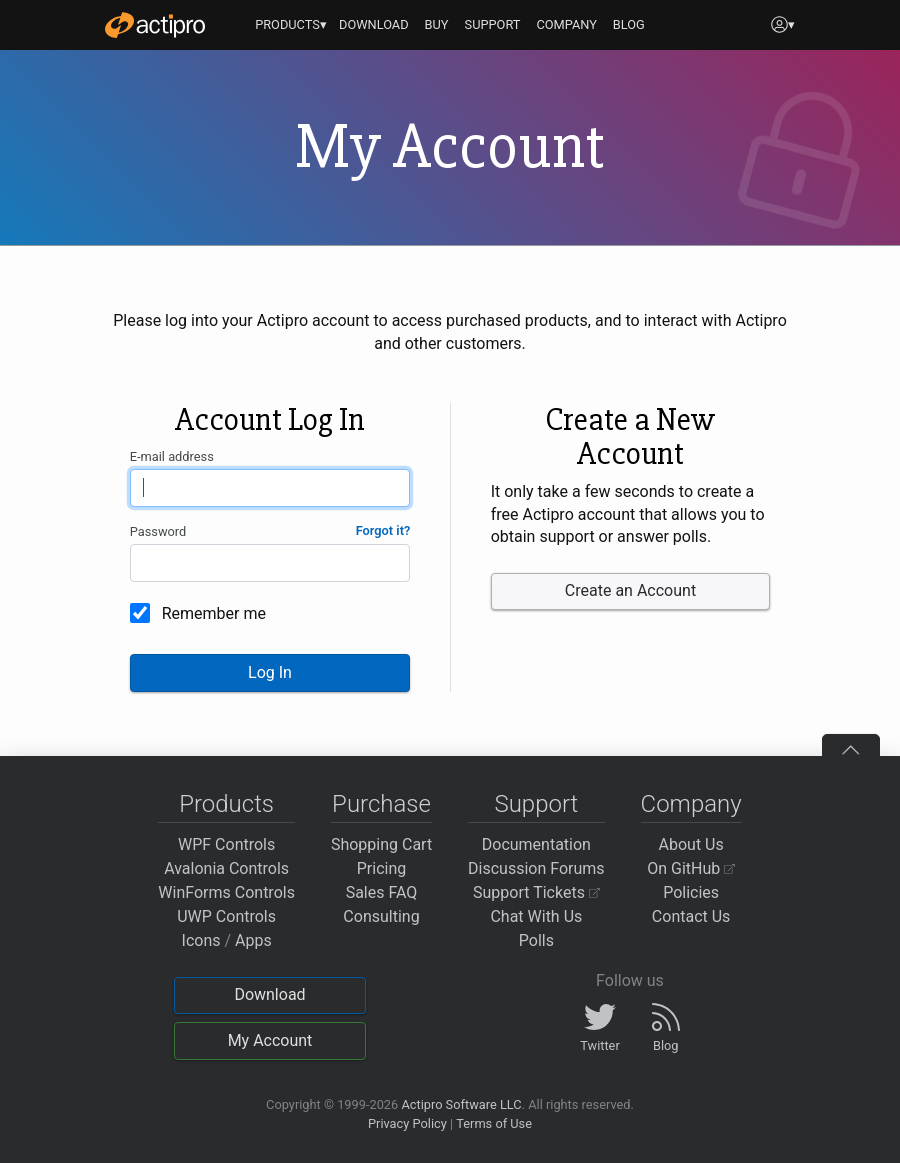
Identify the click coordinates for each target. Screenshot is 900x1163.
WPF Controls (226, 844)
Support (536, 804)
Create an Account (630, 590)
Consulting (381, 916)
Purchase (381, 804)
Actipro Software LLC (461, 1104)
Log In (270, 672)
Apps (253, 940)
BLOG (629, 24)
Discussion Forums (536, 868)
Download (269, 994)
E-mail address (172, 456)
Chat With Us (536, 916)
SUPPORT (493, 24)
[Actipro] (155, 25)
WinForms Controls (226, 892)
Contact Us (691, 916)
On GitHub (691, 868)
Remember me (214, 613)
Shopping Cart (381, 844)
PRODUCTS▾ (291, 24)
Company (691, 804)
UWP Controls (226, 916)
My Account (270, 1040)
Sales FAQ (382, 892)
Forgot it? (383, 530)
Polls (536, 940)
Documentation (536, 844)
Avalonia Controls (226, 868)
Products (226, 804)
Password (158, 531)
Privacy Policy (407, 1123)
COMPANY (566, 24)
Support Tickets (536, 892)
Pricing (382, 868)
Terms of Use (494, 1123)
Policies (691, 892)
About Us (691, 844)
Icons (201, 940)
